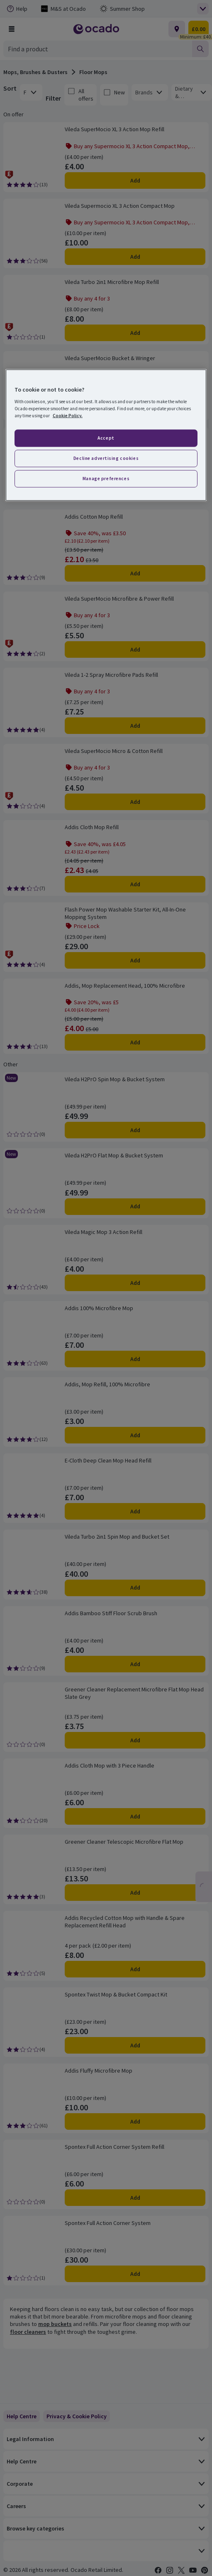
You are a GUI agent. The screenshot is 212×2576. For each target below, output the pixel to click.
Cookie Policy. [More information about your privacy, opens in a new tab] (68, 416)
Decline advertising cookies (106, 458)
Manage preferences (106, 478)
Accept (105, 438)
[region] (106, 435)
